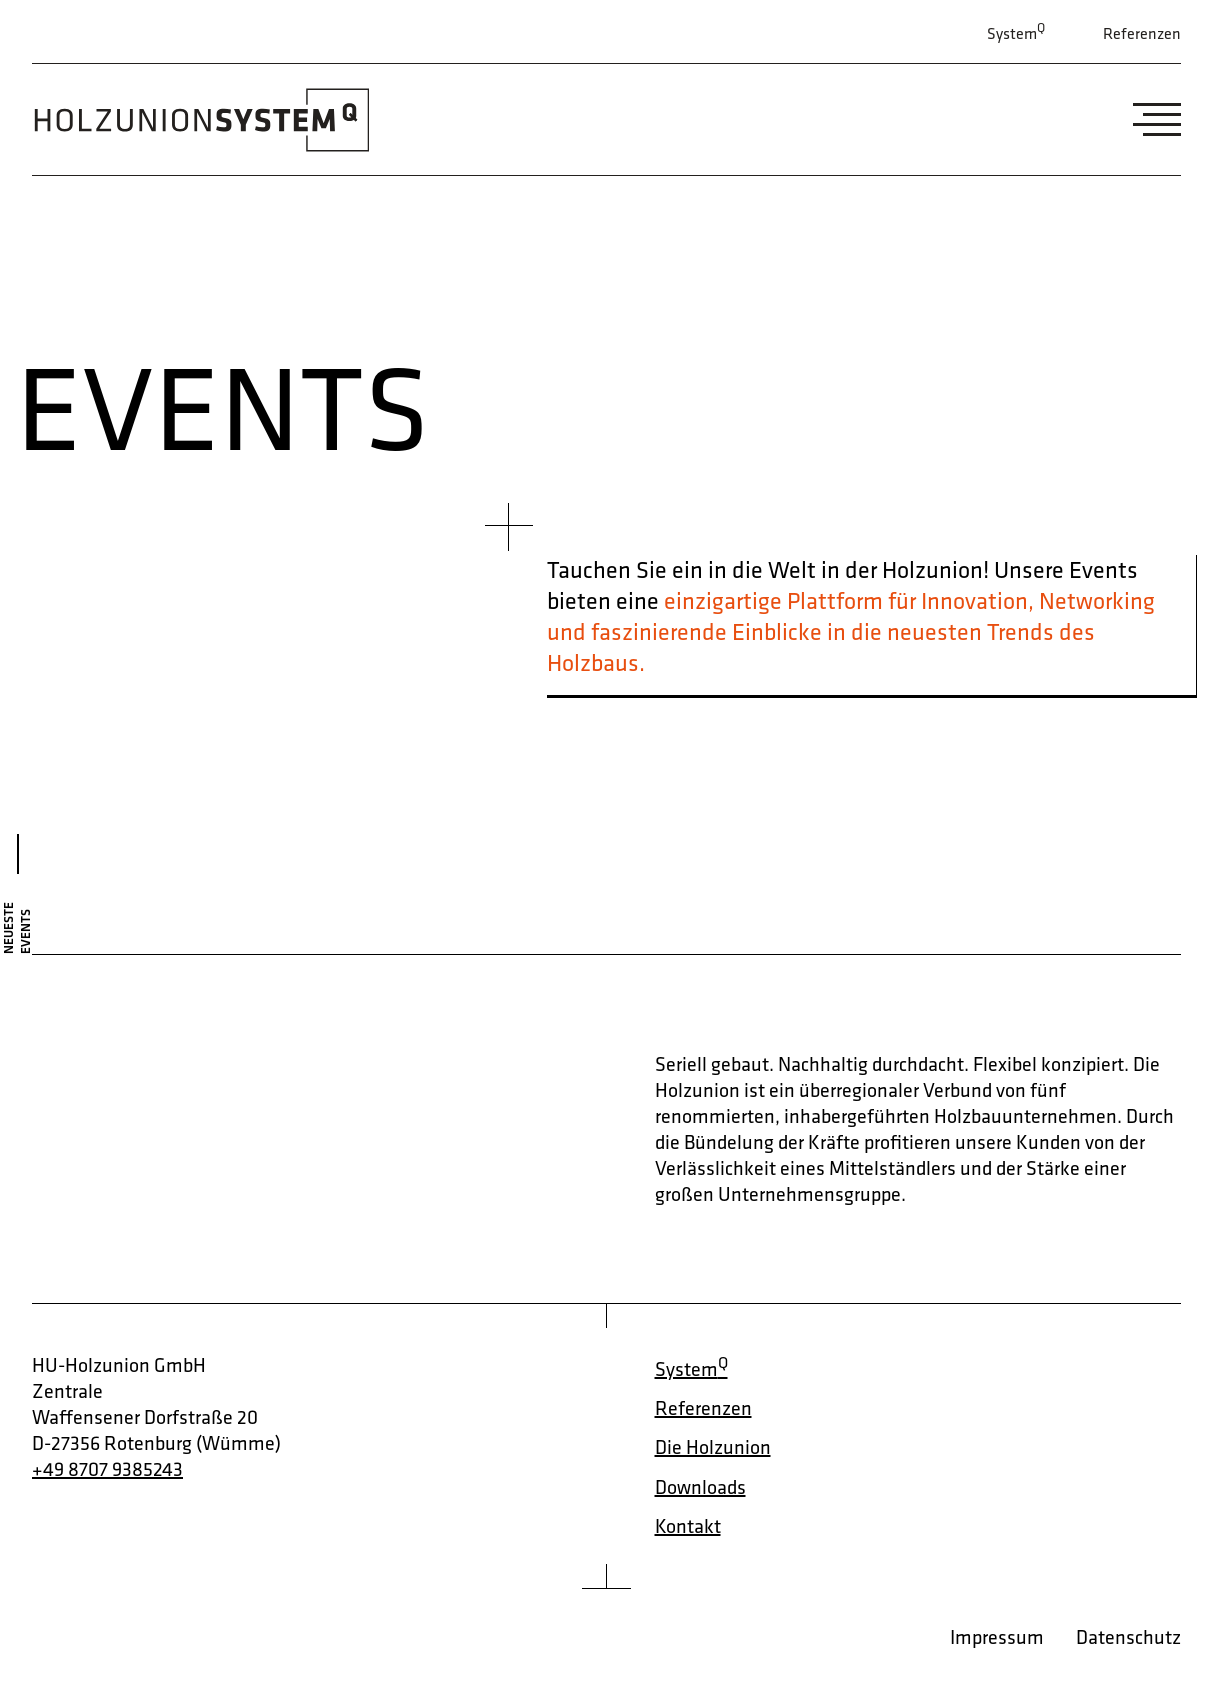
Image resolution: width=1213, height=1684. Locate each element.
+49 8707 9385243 (107, 1469)
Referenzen (1142, 33)
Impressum (997, 1637)
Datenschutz (1128, 1637)
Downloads (700, 1487)
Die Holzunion (713, 1447)
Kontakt (688, 1526)
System (1016, 32)
